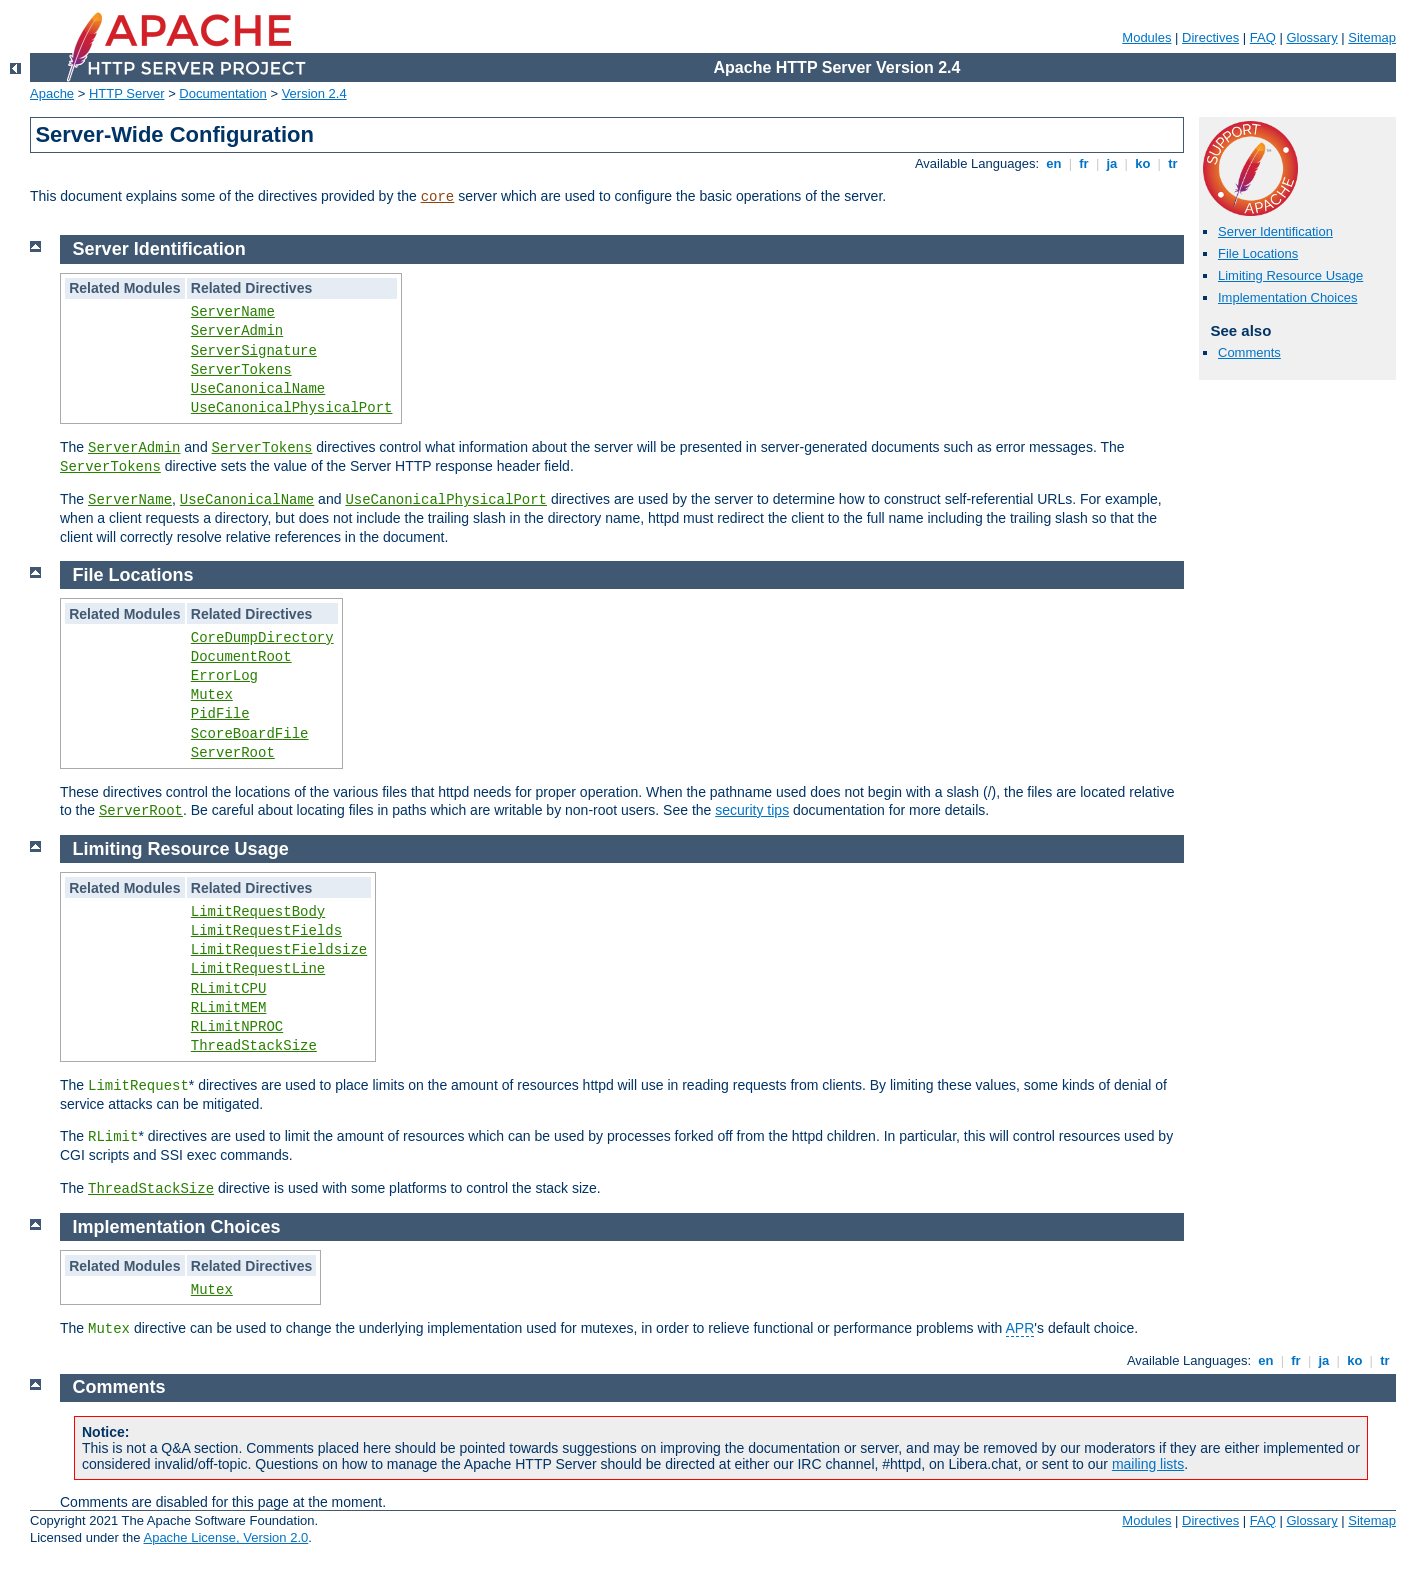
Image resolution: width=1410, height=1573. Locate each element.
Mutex (212, 695)
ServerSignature (254, 351)
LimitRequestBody (258, 912)
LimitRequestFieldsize (279, 950)
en (1054, 163)
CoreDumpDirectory (262, 638)
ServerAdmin (237, 331)
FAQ (1263, 37)
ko (1143, 163)
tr (1173, 163)
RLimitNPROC (237, 1027)
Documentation (222, 93)
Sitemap (1372, 37)
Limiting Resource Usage (1290, 275)
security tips (752, 810)
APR (1020, 1328)
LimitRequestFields (266, 931)
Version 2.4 (314, 93)
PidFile (220, 714)
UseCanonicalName (258, 389)
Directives (1210, 37)
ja (1112, 163)
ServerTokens (241, 370)
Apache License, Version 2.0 (225, 1537)
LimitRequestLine (258, 969)
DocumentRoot (241, 657)
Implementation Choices (1287, 297)
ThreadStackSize (254, 1046)
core (438, 197)
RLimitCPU (229, 989)
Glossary (1311, 37)
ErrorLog (224, 676)
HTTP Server (127, 93)
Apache (52, 93)
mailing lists (1148, 1464)
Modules (1146, 37)
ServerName (233, 312)
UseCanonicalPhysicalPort (292, 408)
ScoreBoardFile (250, 734)
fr (1084, 163)
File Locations (1258, 253)
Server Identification (1275, 231)
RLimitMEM (229, 1008)
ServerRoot (233, 753)
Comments (1249, 352)
